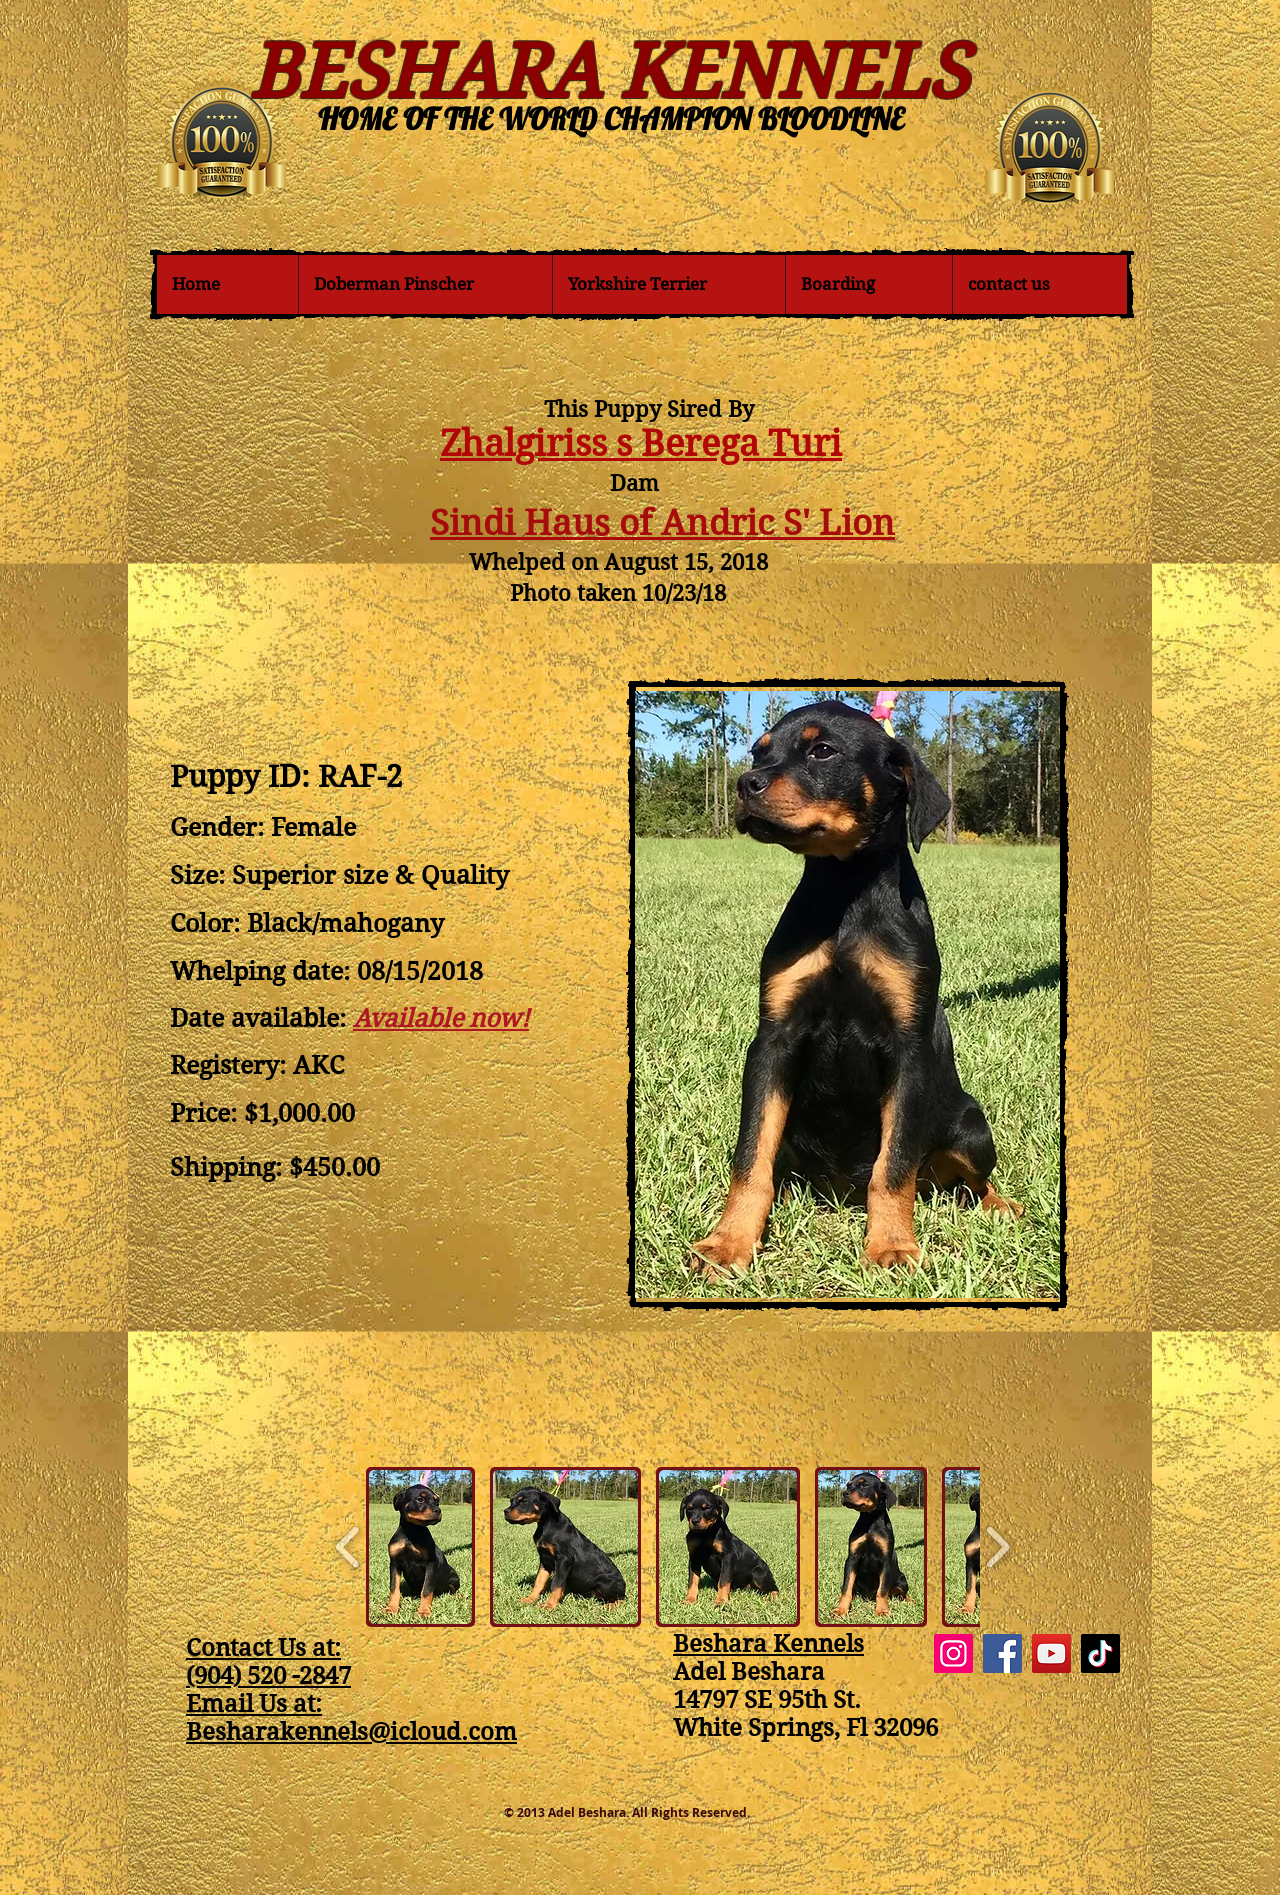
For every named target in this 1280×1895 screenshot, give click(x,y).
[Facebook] (1002, 1653)
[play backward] (348, 1547)
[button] (420, 1547)
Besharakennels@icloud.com (351, 1732)
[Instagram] (953, 1653)
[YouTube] (1051, 1653)
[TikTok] (1100, 1653)
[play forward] (997, 1547)
